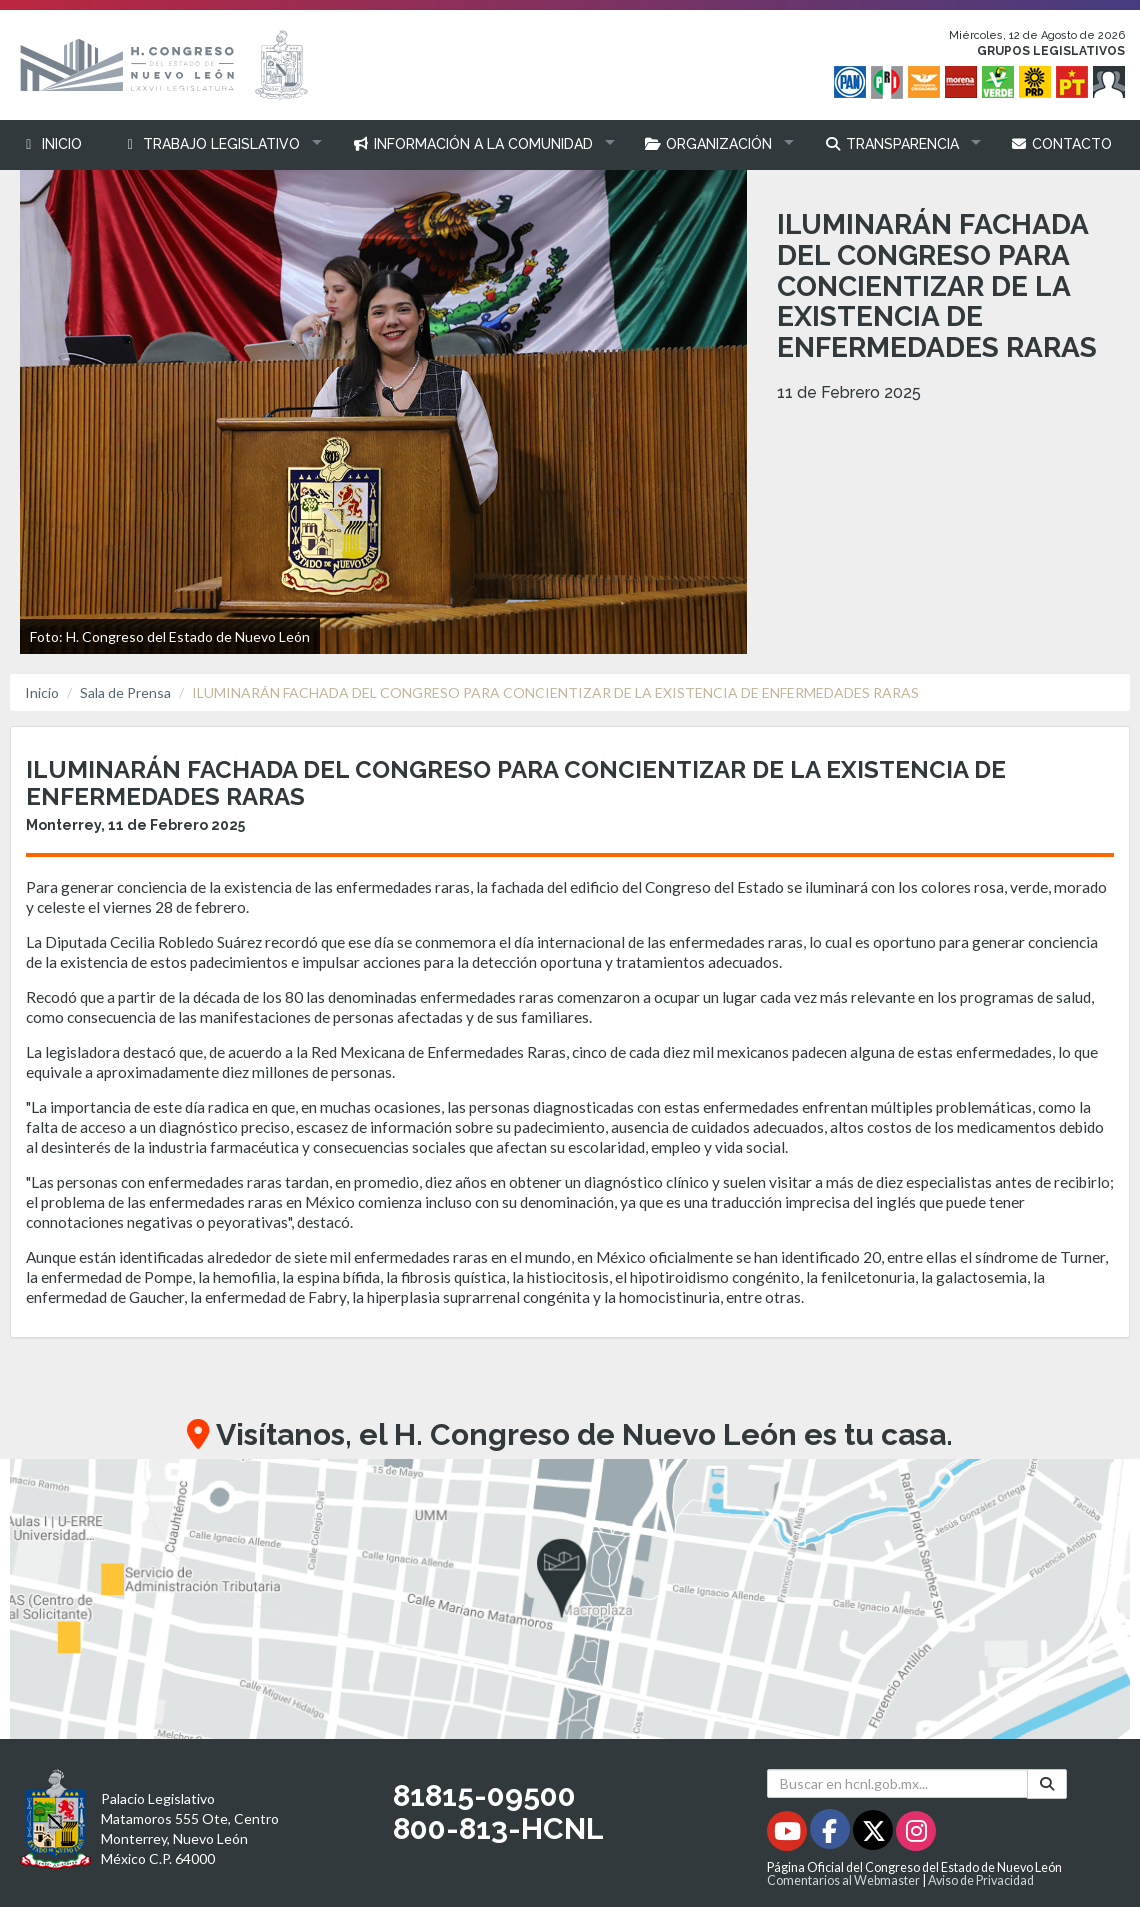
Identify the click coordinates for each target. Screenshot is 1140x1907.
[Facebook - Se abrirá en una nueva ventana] (831, 1834)
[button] (217, 144)
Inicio (42, 692)
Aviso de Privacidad (981, 1880)
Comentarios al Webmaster (843, 1880)
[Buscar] (1047, 1784)
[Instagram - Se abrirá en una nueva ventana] (916, 1834)
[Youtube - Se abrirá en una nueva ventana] (788, 1834)
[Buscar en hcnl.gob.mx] (897, 1783)
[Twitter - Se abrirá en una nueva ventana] (874, 1834)
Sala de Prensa (125, 692)
